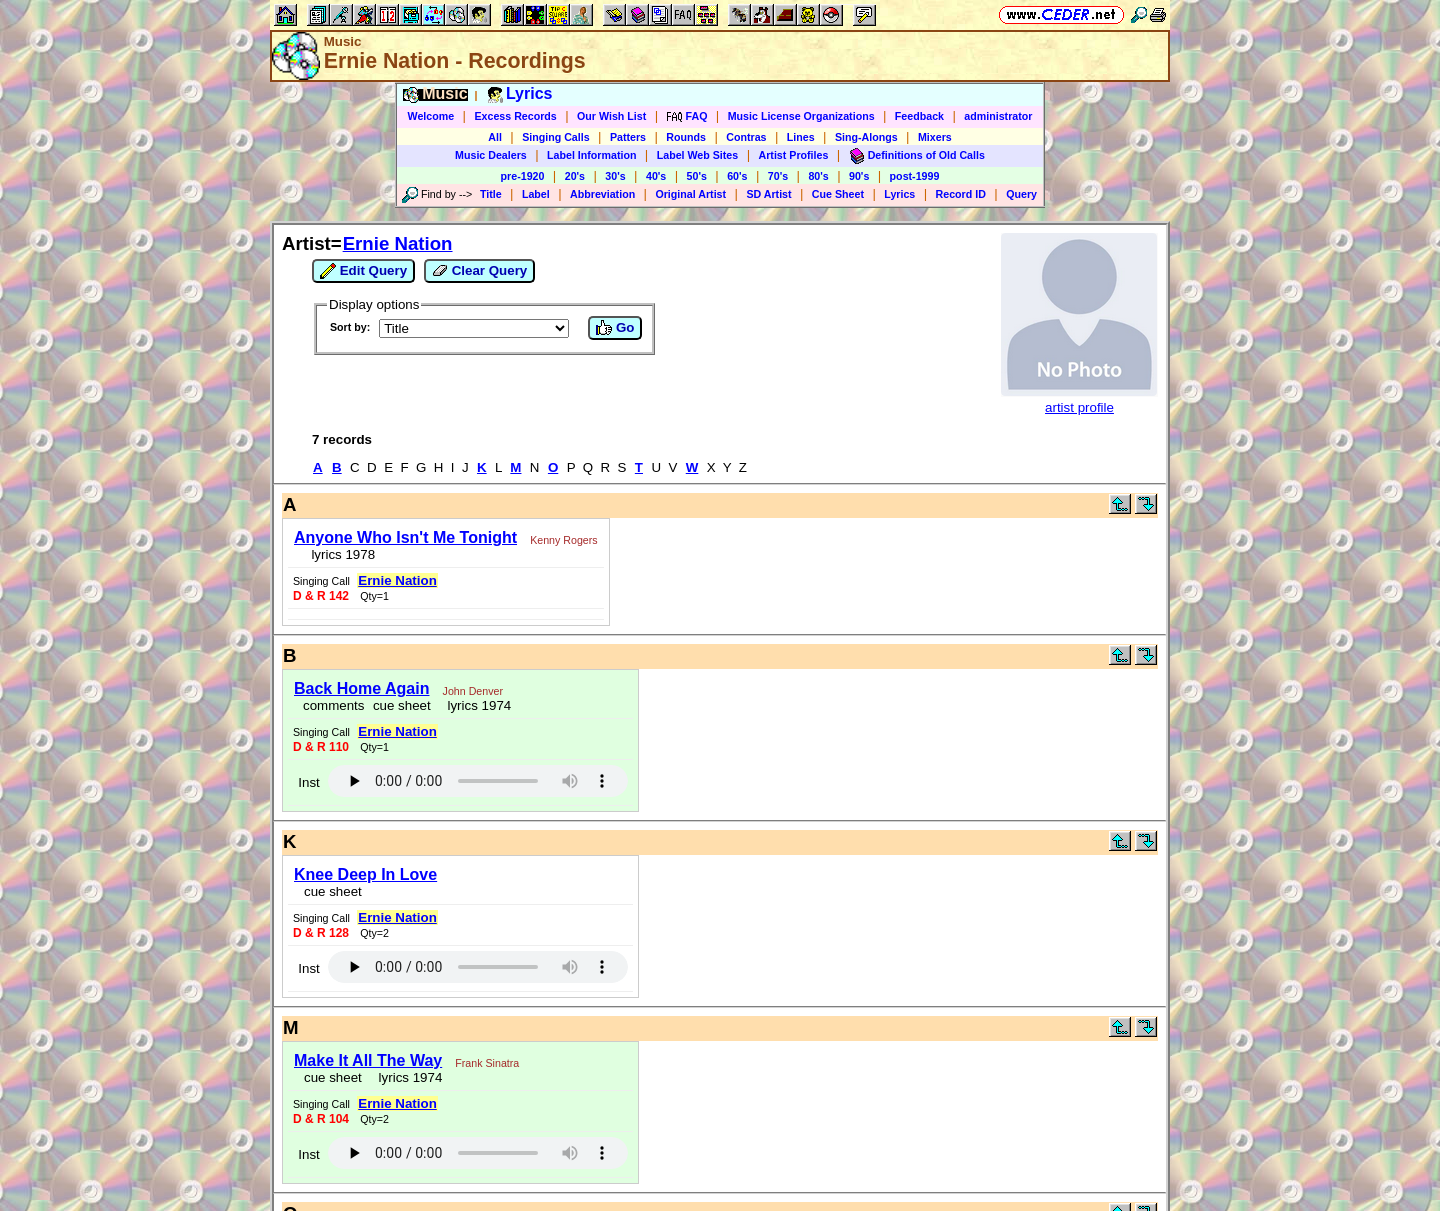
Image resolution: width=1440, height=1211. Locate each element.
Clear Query (479, 271)
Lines (801, 137)
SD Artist (768, 194)
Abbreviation (602, 194)
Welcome (431, 116)
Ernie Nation (398, 243)
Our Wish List (611, 116)
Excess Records (515, 116)
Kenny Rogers (564, 540)
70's (778, 176)
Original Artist (690, 194)
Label (536, 194)
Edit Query (363, 271)
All (495, 137)
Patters (628, 137)
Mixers (935, 137)
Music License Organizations (801, 116)
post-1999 (915, 176)
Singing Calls (556, 137)
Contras (746, 137)
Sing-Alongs (866, 137)
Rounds (686, 137)
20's (575, 176)
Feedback (919, 116)
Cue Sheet (838, 194)
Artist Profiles (794, 155)
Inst (308, 782)
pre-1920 (523, 176)
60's (737, 176)
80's (818, 176)
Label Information (591, 155)
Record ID (961, 194)
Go (615, 328)
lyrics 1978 (339, 554)
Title (491, 194)
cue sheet (402, 705)
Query (1021, 194)
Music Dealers (491, 155)
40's (656, 176)
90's (859, 176)
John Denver (473, 691)
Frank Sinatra (487, 1063)
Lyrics (899, 194)
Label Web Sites (698, 155)
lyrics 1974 (475, 705)
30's (615, 176)
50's (697, 176)
